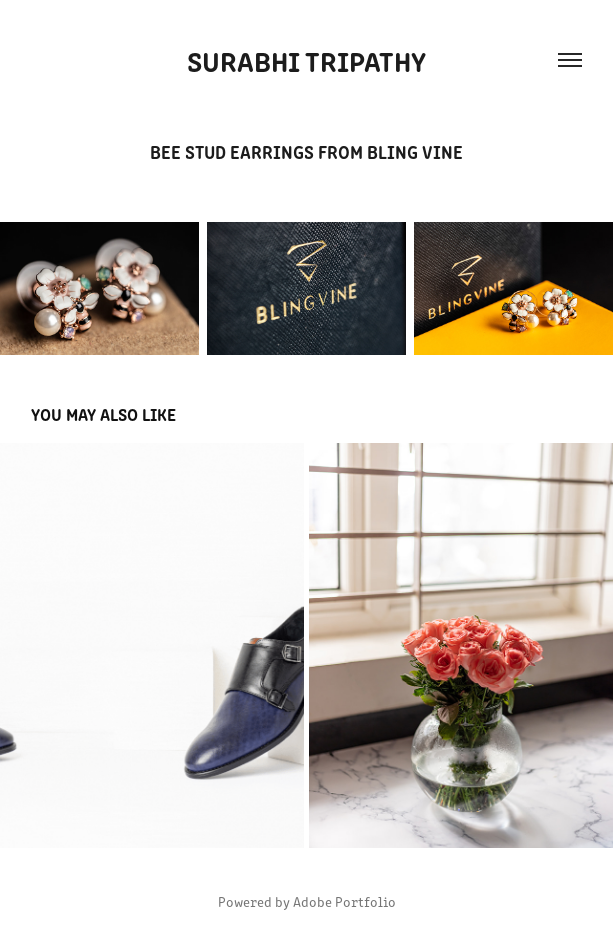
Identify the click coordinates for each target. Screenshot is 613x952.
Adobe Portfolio (344, 901)
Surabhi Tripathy (306, 60)
